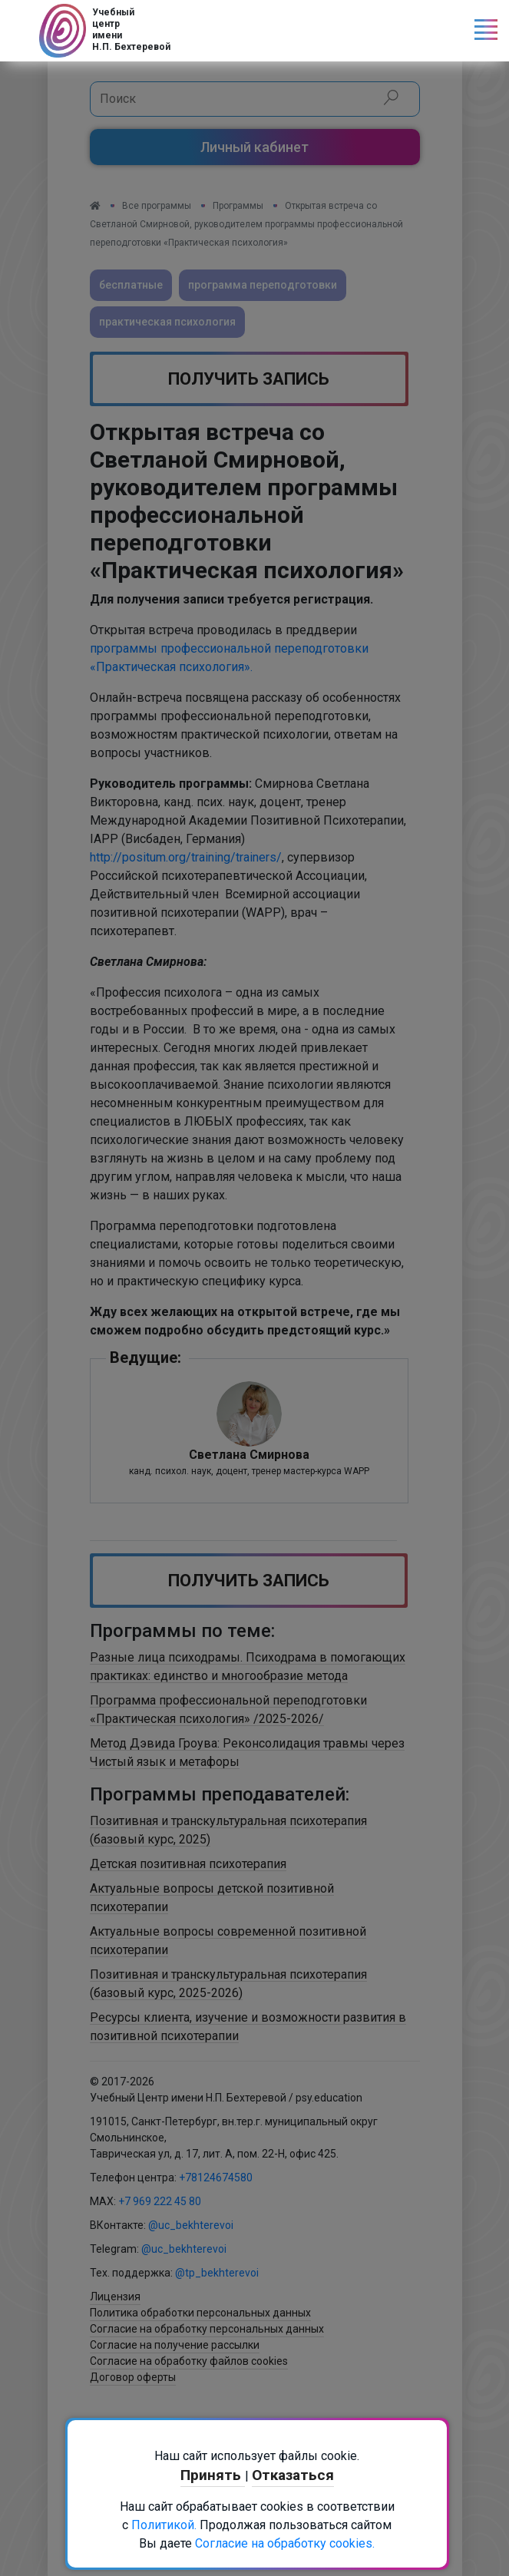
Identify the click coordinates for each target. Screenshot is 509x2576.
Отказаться (293, 2475)
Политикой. (164, 2525)
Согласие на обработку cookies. (285, 2543)
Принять (212, 2475)
